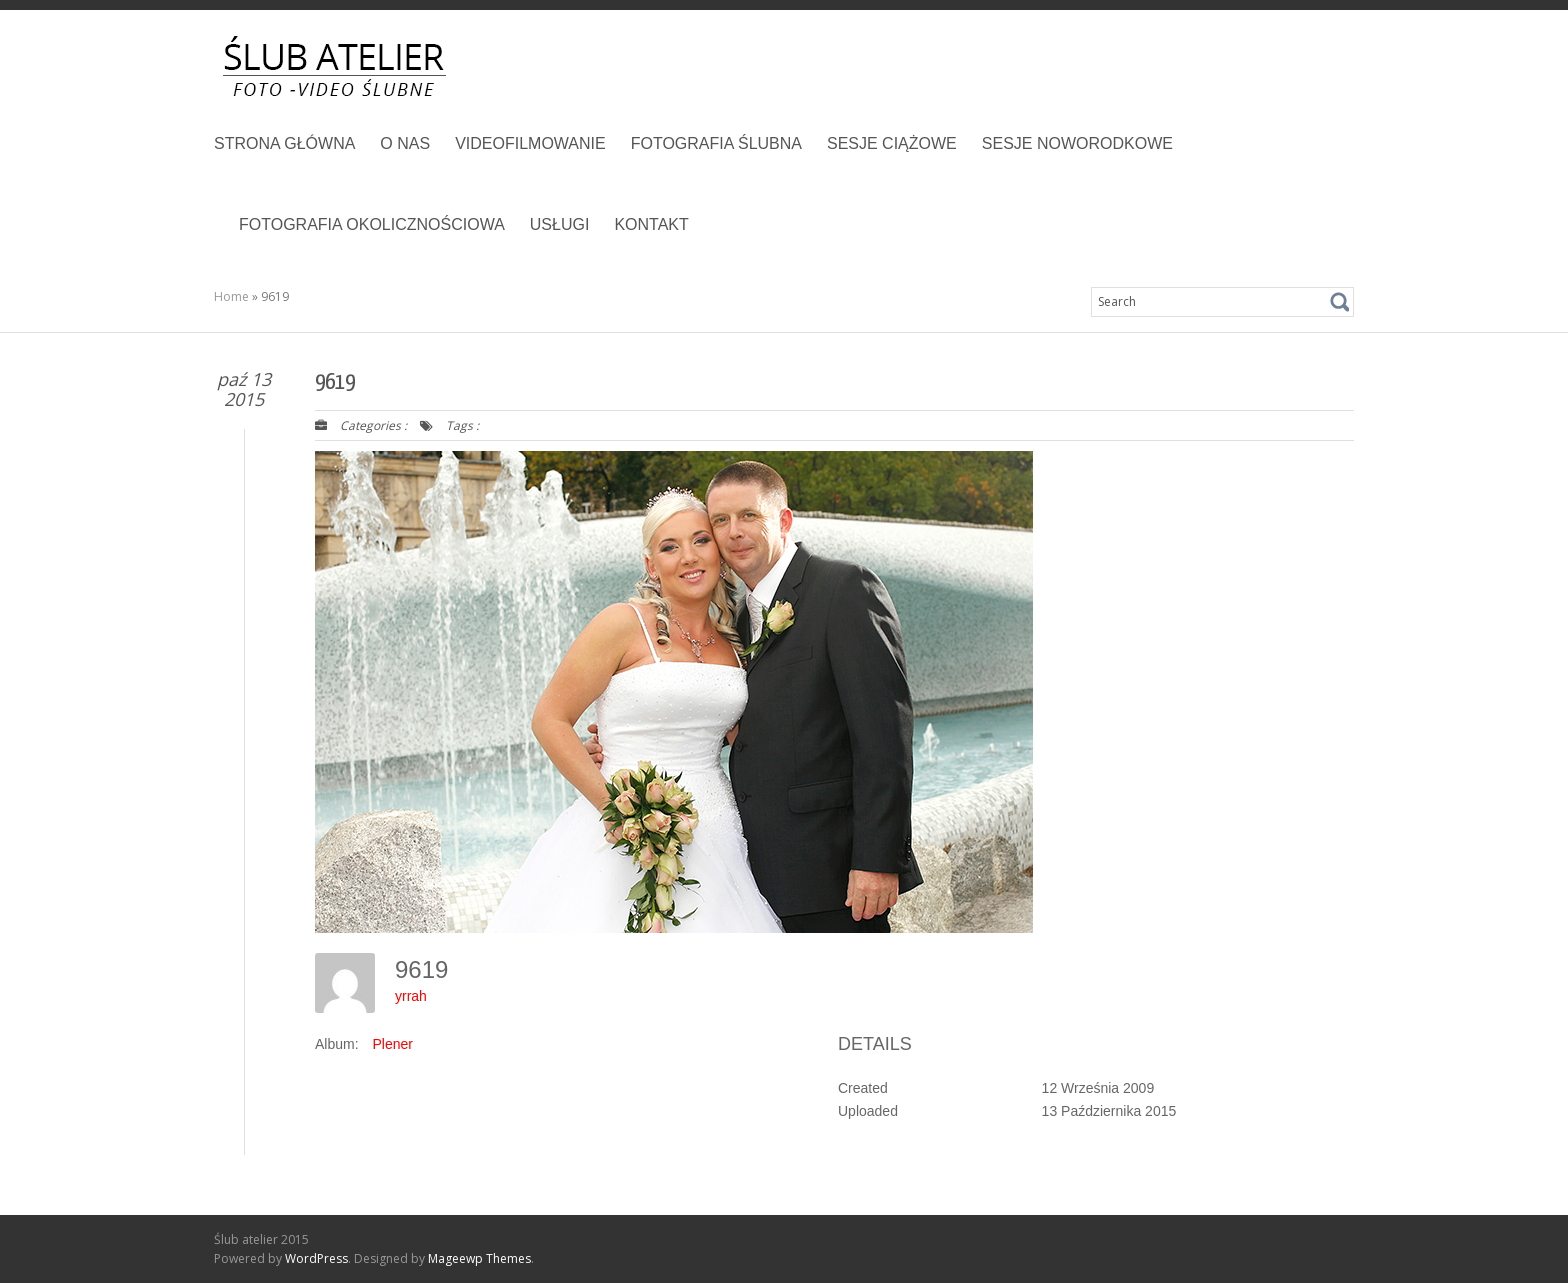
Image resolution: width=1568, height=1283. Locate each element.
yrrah (411, 996)
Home (231, 296)
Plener (392, 1044)
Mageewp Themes (479, 1258)
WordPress (316, 1258)
